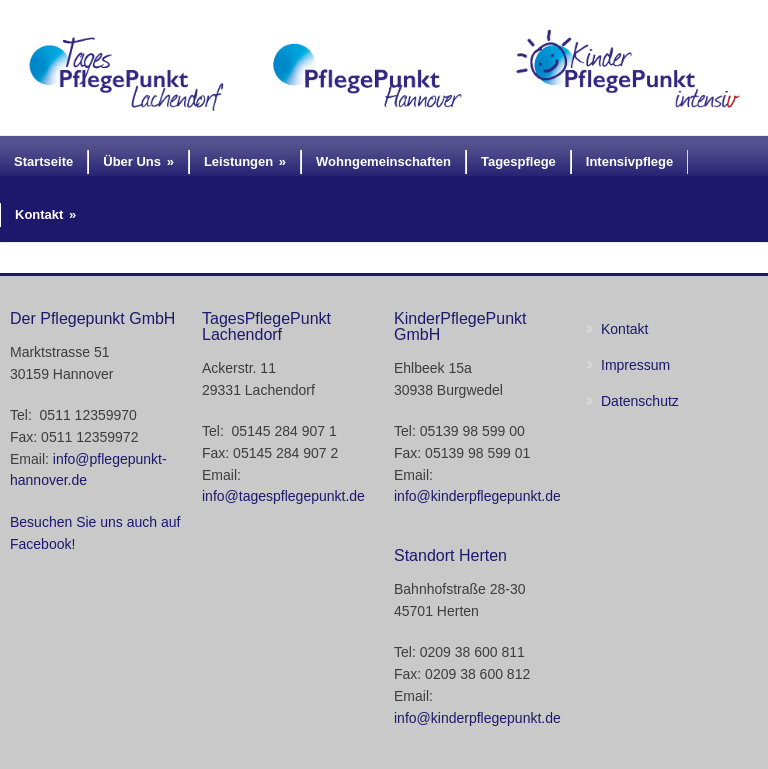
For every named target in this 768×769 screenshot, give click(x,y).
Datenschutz (640, 401)
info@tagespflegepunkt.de (283, 496)
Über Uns (138, 161)
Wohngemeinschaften (383, 161)
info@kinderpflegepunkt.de (477, 496)
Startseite (43, 161)
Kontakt (45, 214)
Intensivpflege (629, 161)
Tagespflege (518, 161)
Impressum (635, 365)
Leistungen (245, 161)
